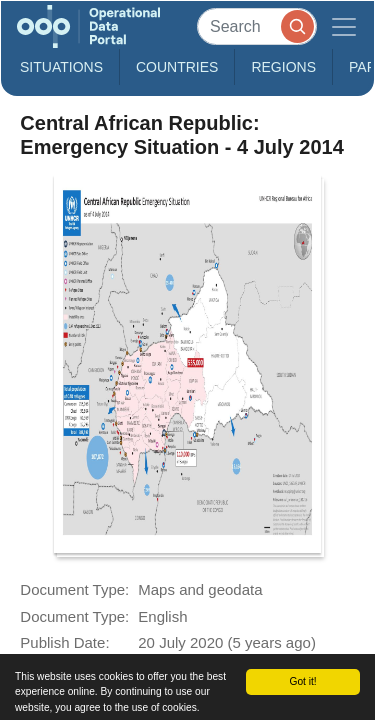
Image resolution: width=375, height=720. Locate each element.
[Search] (257, 26)
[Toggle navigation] (344, 26)
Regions (283, 67)
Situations (61, 67)
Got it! (302, 681)
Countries (177, 67)
